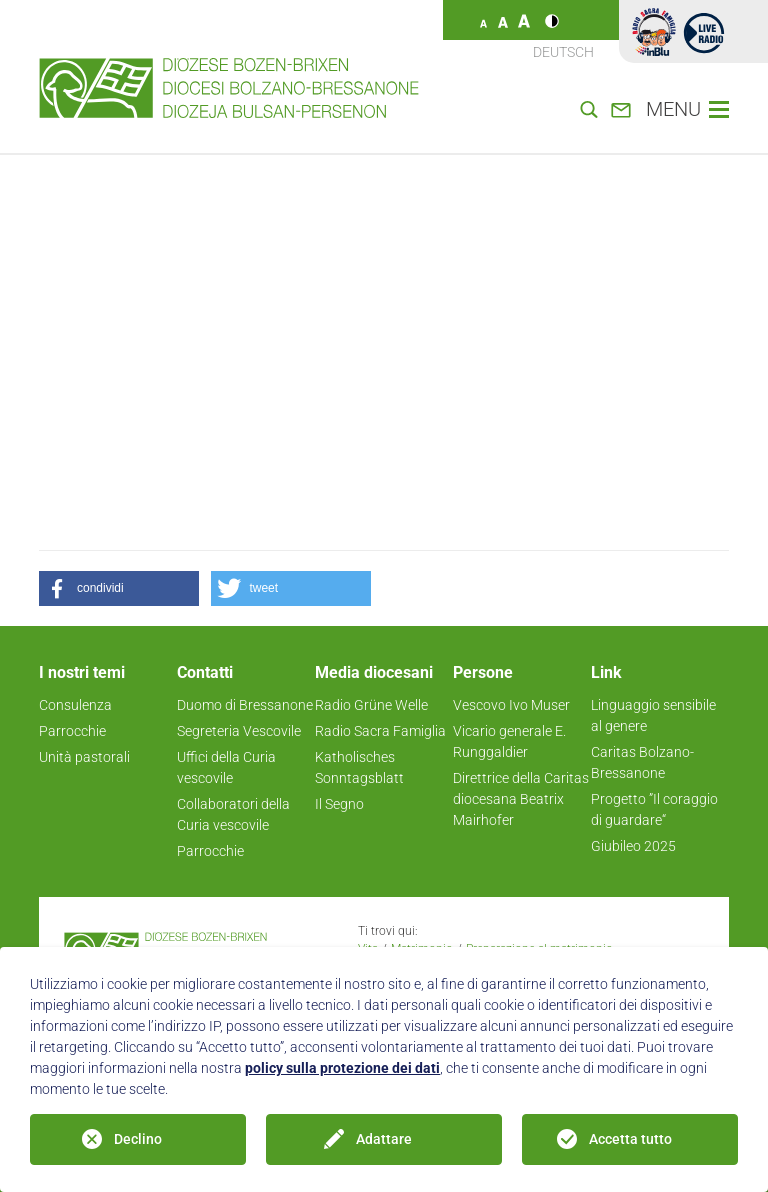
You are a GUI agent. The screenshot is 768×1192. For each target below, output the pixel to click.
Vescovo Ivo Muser (511, 705)
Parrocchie (72, 731)
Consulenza (75, 705)
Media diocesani (374, 672)
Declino (138, 1139)
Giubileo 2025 (633, 846)
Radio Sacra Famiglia (380, 731)
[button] (119, 588)
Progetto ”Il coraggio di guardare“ (654, 809)
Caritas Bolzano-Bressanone (642, 762)
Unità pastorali (84, 757)
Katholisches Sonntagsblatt (359, 767)
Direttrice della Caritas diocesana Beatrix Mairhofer (521, 799)
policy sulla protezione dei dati (342, 1068)
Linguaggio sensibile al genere (653, 715)
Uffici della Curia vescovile (226, 767)
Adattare (384, 1139)
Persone (483, 672)
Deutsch (563, 52)
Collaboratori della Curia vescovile (233, 814)
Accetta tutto (630, 1139)
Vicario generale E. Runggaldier (509, 741)
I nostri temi (82, 672)
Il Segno (339, 804)
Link (606, 672)
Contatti (205, 672)
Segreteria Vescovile (239, 731)
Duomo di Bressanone (245, 705)
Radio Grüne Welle (371, 705)
